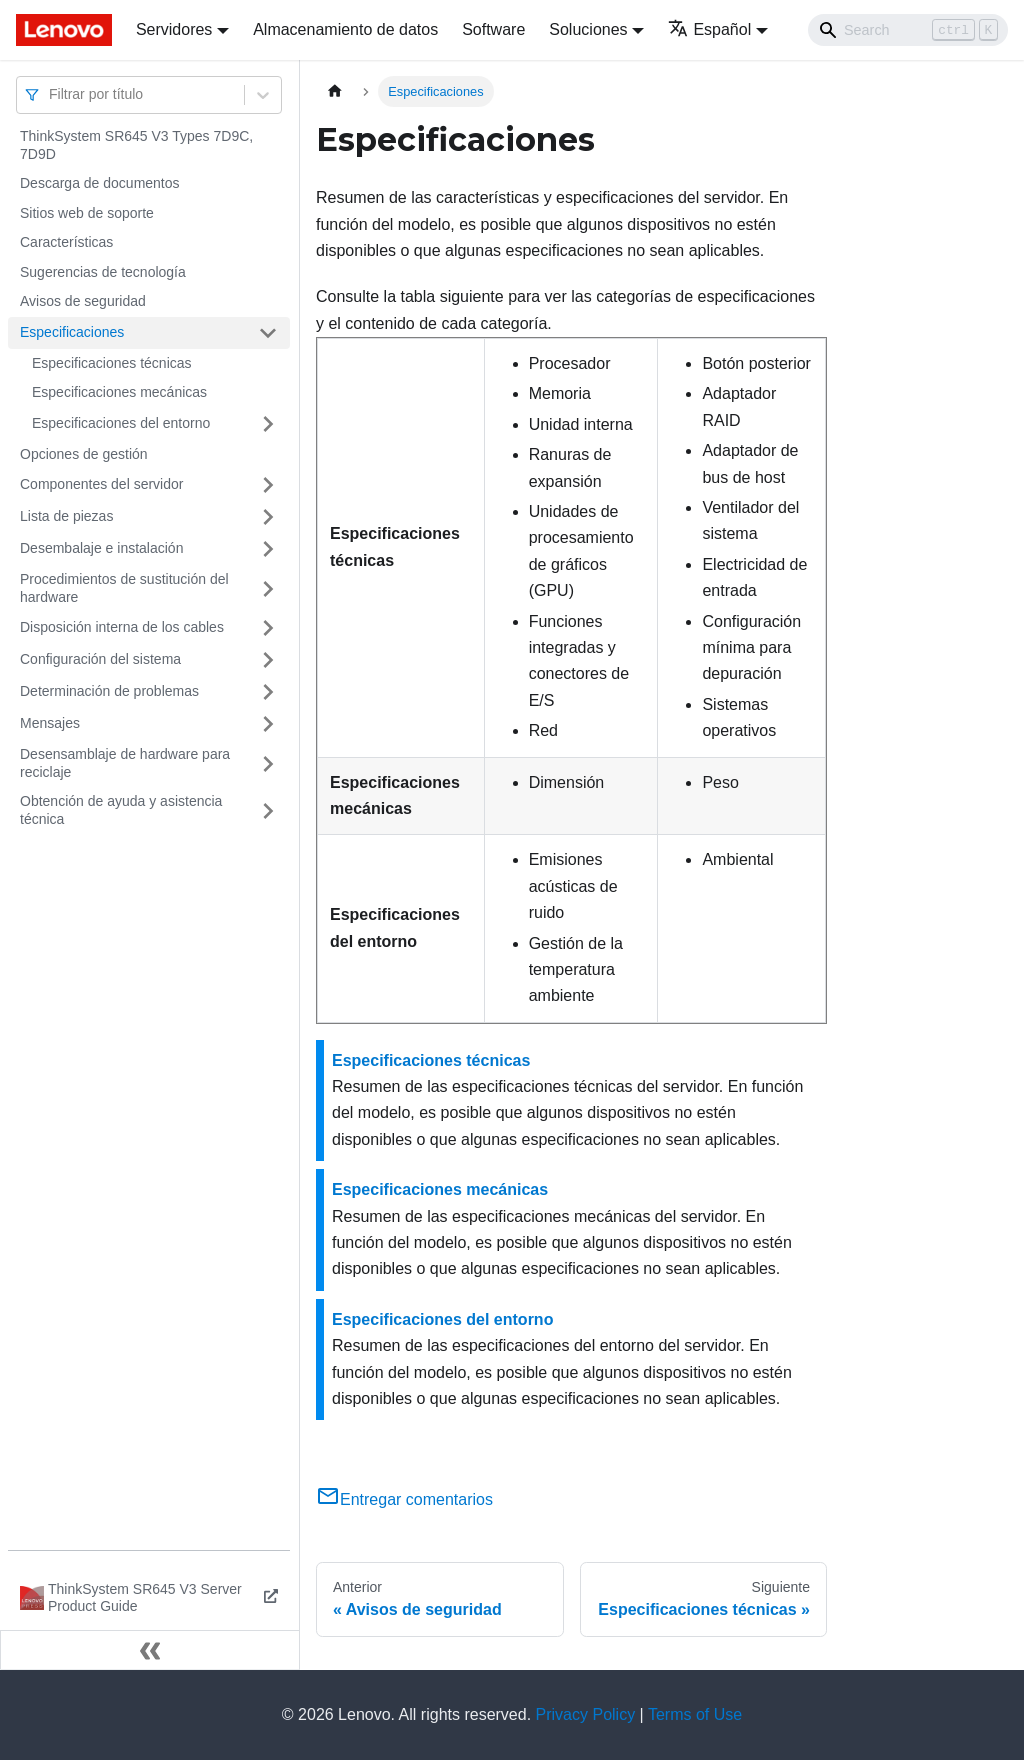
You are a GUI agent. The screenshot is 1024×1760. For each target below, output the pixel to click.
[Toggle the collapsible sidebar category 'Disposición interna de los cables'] (268, 628)
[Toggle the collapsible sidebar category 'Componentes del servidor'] (268, 485)
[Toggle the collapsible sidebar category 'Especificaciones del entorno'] (268, 424)
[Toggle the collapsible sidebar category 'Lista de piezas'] (268, 517)
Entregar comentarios (404, 1499)
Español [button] (709, 29)
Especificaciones (72, 332)
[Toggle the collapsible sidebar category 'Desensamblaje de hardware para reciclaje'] (268, 763)
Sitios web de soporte (87, 213)
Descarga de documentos (100, 183)
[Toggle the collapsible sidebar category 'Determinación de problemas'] (268, 692)
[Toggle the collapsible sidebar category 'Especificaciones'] (268, 333)
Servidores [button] (174, 29)
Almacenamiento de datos (345, 29)
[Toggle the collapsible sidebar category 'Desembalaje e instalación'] (268, 549)
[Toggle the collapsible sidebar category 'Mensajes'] (268, 724)
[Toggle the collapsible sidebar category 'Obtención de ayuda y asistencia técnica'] (268, 810)
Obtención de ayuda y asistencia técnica (121, 810)
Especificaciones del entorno (121, 423)
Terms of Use (695, 1714)
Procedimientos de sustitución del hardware (124, 588)
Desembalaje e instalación (101, 548)
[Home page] (335, 91)
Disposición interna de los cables (122, 627)
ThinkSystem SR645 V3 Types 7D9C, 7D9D (136, 145)
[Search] (908, 30)
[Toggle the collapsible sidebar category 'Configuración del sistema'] (268, 660)
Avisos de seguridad (83, 301)
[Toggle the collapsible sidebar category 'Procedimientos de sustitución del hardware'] (268, 588)
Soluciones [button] (588, 29)
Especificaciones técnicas (112, 363)
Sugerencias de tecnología (103, 272)
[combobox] (51, 94)
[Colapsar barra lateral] (150, 1650)
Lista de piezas (66, 516)
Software (493, 29)
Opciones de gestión (84, 454)
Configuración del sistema (100, 659)
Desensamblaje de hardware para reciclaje (125, 763)
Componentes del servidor (101, 484)
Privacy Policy (586, 1714)
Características (66, 242)
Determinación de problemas (109, 691)
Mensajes (50, 723)
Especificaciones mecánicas (119, 392)
